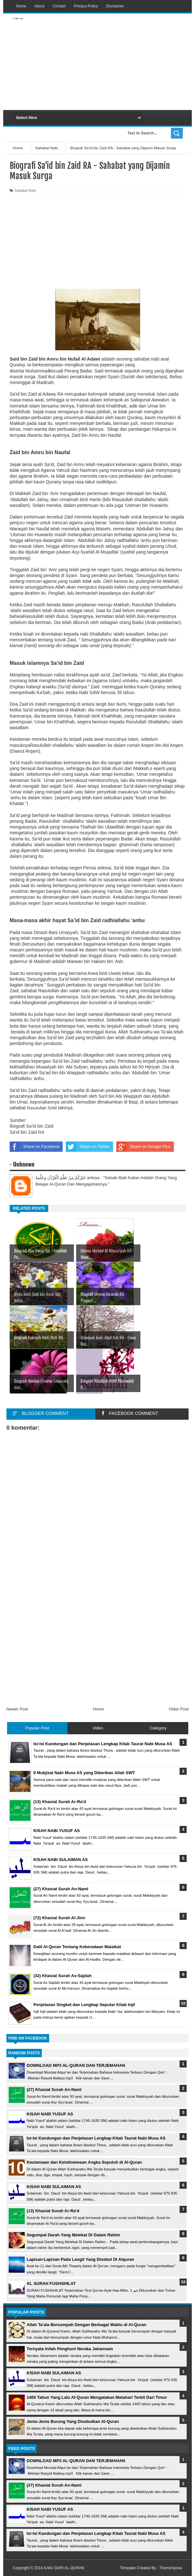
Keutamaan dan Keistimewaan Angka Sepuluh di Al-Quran (84, 2162)
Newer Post (17, 1709)
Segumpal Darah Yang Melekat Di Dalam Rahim (73, 2234)
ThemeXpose (170, 2568)
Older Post (179, 1709)
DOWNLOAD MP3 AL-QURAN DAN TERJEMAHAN (76, 2065)
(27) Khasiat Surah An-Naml (54, 2089)
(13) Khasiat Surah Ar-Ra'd (53, 2210)
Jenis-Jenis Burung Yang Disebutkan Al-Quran (73, 2421)
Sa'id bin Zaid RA (27, 1132)
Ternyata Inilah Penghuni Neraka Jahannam (70, 2348)
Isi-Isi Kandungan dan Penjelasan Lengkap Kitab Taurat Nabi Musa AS (96, 2138)
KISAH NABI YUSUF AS (50, 2114)
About (39, 6)
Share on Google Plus (143, 1146)
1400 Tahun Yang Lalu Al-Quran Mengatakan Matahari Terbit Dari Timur (97, 2397)
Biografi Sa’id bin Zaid (31, 1126)
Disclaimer (115, 6)
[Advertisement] (126, 62)
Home (21, 6)
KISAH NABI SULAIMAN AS (54, 2186)
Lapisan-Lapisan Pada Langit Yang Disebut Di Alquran (80, 2259)
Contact (59, 6)
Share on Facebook (34, 1146)
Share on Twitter (88, 1146)
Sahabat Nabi (25, 190)
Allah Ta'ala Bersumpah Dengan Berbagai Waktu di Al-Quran (86, 2324)
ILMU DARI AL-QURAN (64, 2568)
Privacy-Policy (86, 6)
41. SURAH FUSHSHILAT (51, 2283)
